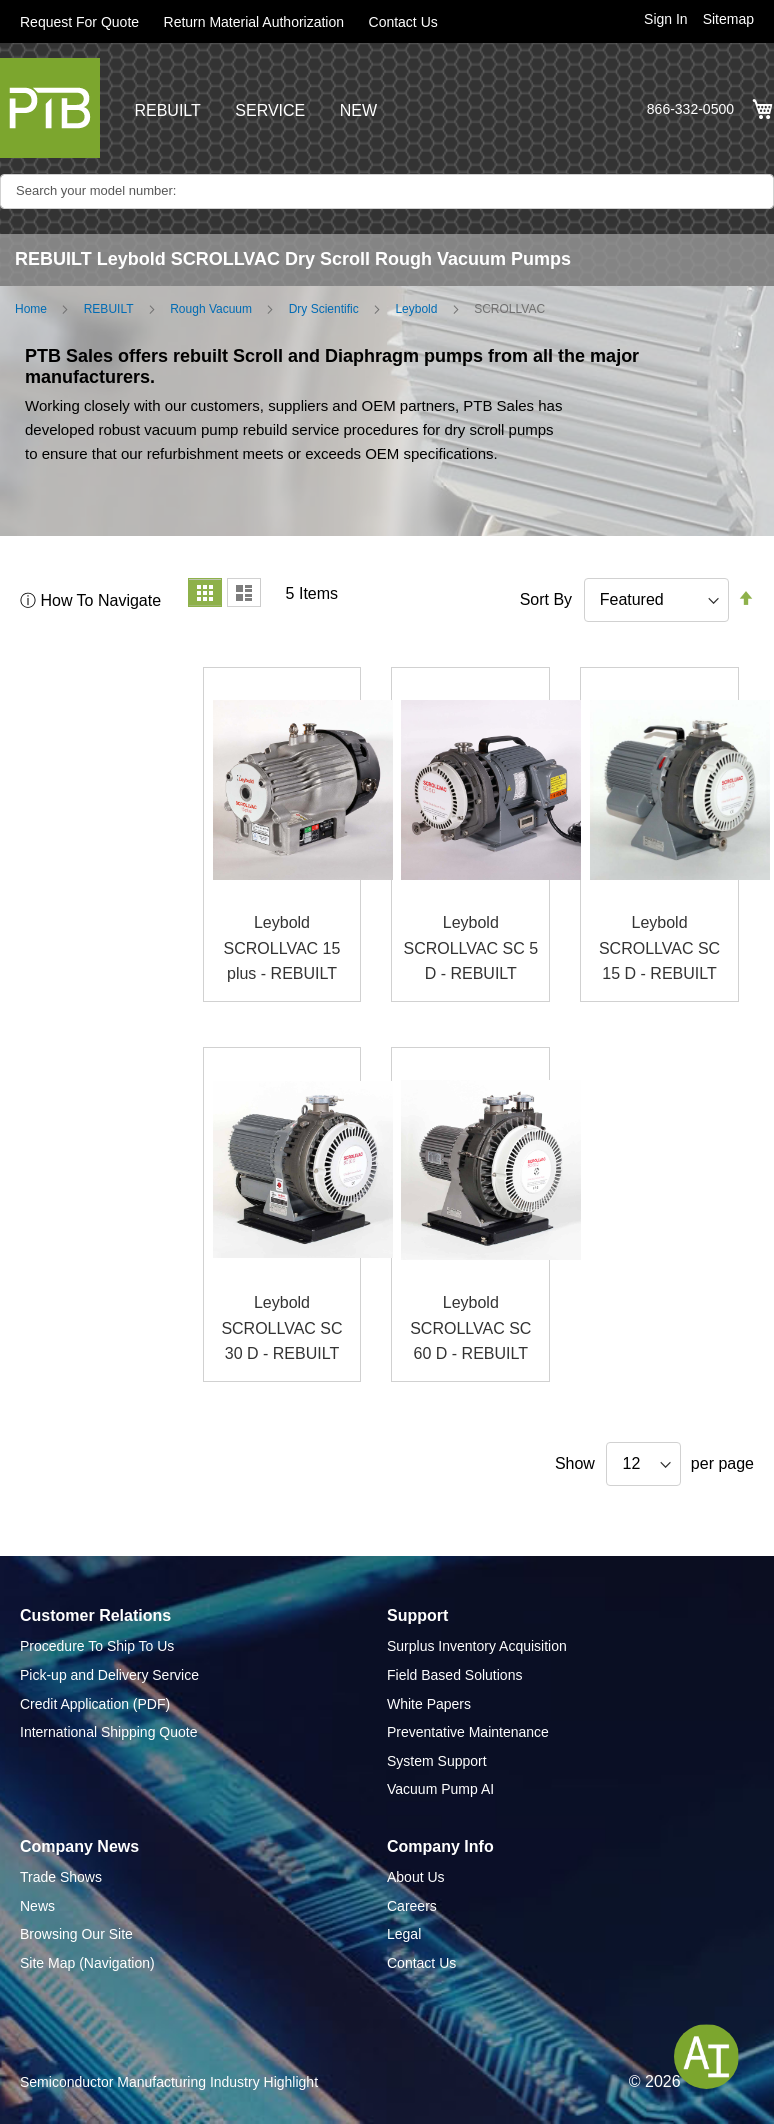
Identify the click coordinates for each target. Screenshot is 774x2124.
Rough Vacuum (211, 309)
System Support (437, 1761)
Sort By (546, 599)
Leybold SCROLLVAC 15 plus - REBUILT (282, 948)
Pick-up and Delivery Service (109, 1675)
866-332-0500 (690, 109)
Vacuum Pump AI (440, 1789)
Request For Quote (79, 22)
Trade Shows (61, 1877)
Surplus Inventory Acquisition (477, 1646)
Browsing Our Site (76, 1934)
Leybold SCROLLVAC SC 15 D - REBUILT (659, 948)
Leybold (416, 309)
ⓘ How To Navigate (90, 600)
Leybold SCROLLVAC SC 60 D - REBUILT (470, 1328)
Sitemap (728, 19)
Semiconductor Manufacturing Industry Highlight (169, 2082)
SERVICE (270, 110)
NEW (358, 110)
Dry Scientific (324, 309)
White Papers (429, 1704)
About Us (416, 1877)
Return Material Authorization (254, 22)
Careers (412, 1906)
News (37, 1906)
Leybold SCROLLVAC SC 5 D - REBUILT (470, 948)
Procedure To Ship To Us (97, 1646)
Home (31, 309)
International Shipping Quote (108, 1732)
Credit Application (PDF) (95, 1704)
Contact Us (403, 22)
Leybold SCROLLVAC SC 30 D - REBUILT (281, 1328)
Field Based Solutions (454, 1675)
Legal (404, 1934)
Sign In (666, 19)
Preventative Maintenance (468, 1732)
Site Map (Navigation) (87, 1963)
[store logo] (50, 108)
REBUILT (167, 110)
